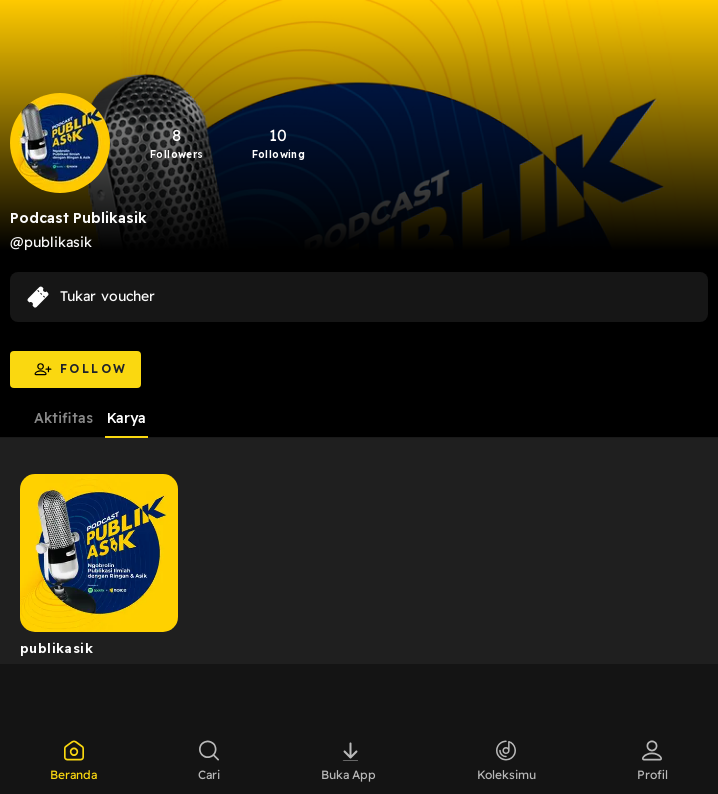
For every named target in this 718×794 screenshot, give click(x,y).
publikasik (56, 648)
